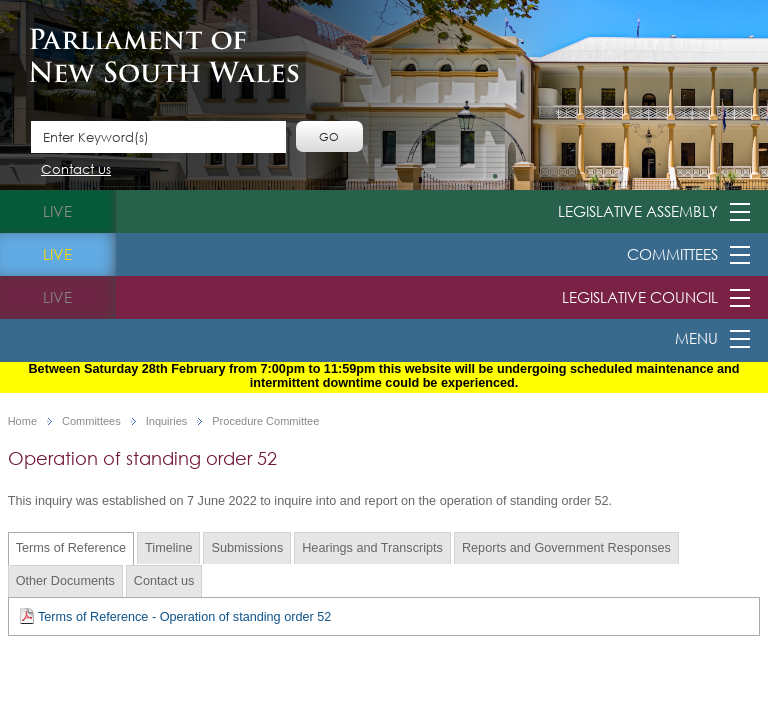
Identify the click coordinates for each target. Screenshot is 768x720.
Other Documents (65, 581)
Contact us (76, 170)
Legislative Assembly (638, 211)
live (57, 211)
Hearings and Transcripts (372, 548)
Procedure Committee (265, 421)
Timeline (168, 548)
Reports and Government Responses (566, 548)
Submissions (247, 548)
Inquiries (167, 421)
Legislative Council (640, 297)
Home (22, 421)
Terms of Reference (71, 548)
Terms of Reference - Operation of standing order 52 (175, 616)
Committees (672, 254)
